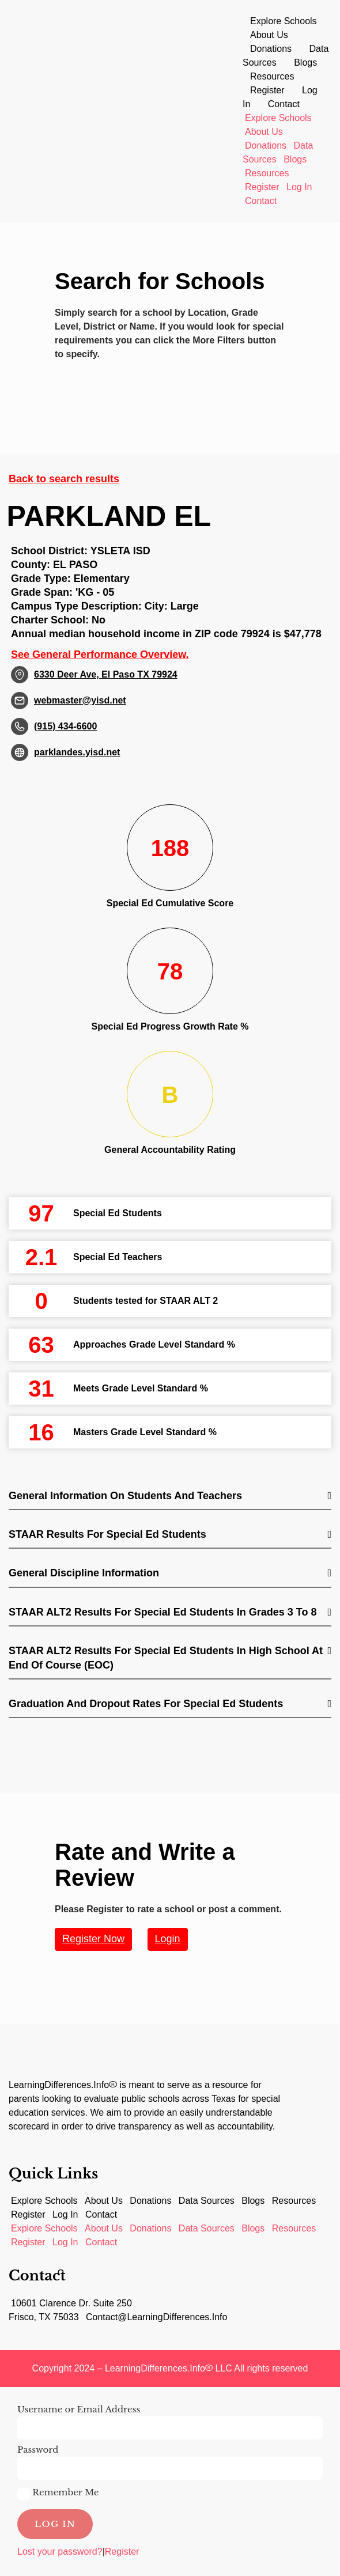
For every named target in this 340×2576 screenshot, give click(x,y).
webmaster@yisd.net (80, 700)
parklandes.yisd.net (77, 752)
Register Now (93, 1939)
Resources (272, 76)
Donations (271, 49)
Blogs (305, 62)
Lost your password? (60, 2551)
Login (167, 1939)
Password (37, 2449)
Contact (284, 104)
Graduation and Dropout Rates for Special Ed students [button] (146, 1703)
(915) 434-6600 (65, 726)
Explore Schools (283, 21)
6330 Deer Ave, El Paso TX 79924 (105, 674)
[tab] (170, 1496)
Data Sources (207, 2201)
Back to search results (64, 479)
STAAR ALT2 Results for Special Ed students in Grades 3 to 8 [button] (162, 1612)
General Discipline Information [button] (84, 1573)
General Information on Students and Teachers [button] (125, 1495)
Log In (299, 187)
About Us (269, 35)
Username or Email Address (78, 2409)
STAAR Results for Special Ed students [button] (107, 1534)
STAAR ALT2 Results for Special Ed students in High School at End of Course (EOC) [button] (166, 1658)
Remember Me (58, 2494)
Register (267, 90)
